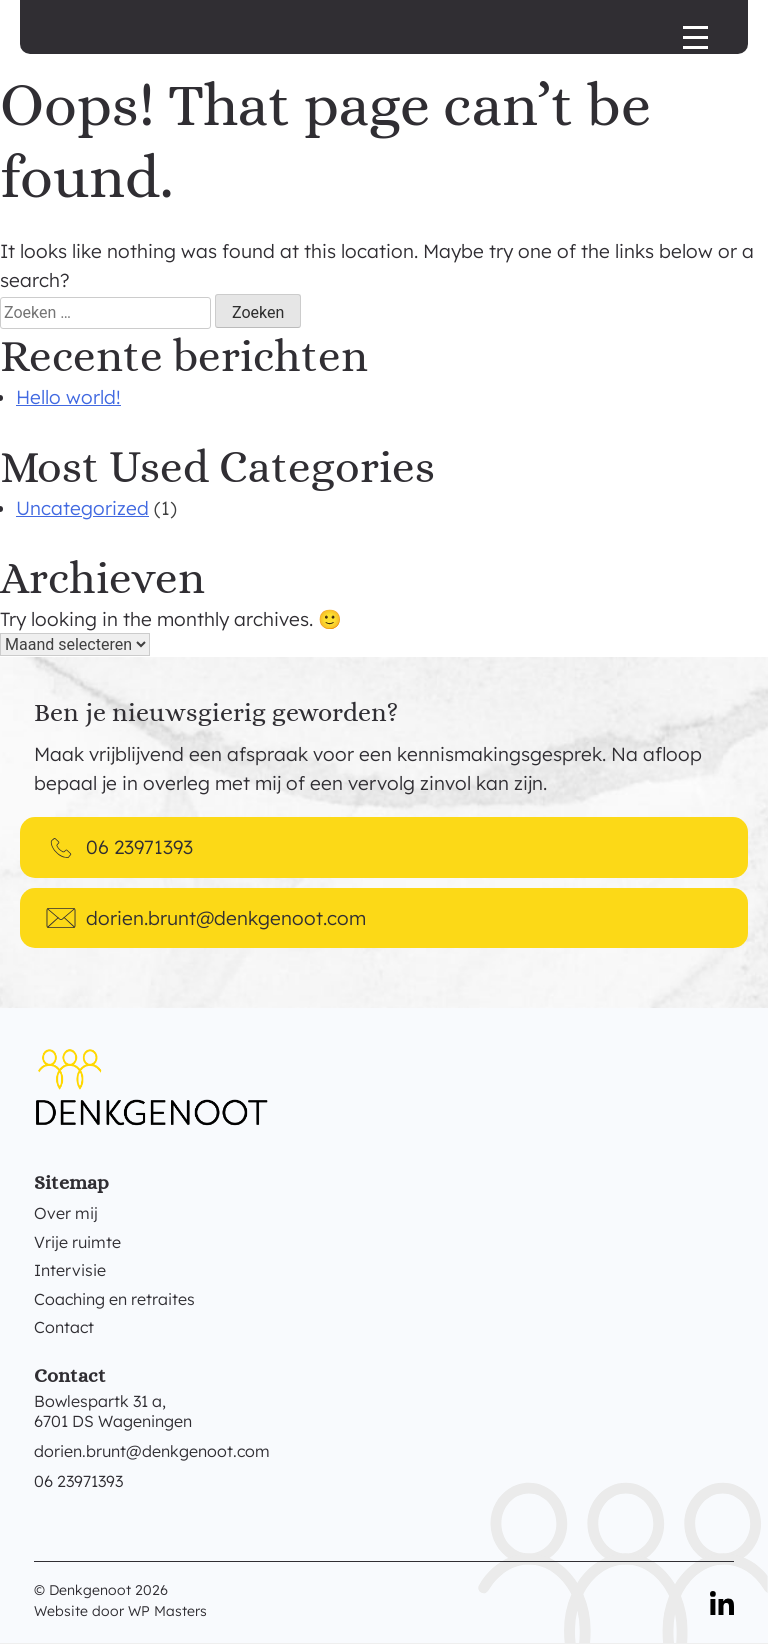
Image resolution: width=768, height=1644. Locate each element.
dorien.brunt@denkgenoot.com (152, 1451)
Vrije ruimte (77, 1242)
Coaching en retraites (114, 1299)
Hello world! (68, 397)
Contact (64, 1327)
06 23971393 (78, 1481)
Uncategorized (82, 508)
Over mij (66, 1213)
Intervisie (70, 1270)
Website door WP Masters (120, 1611)
